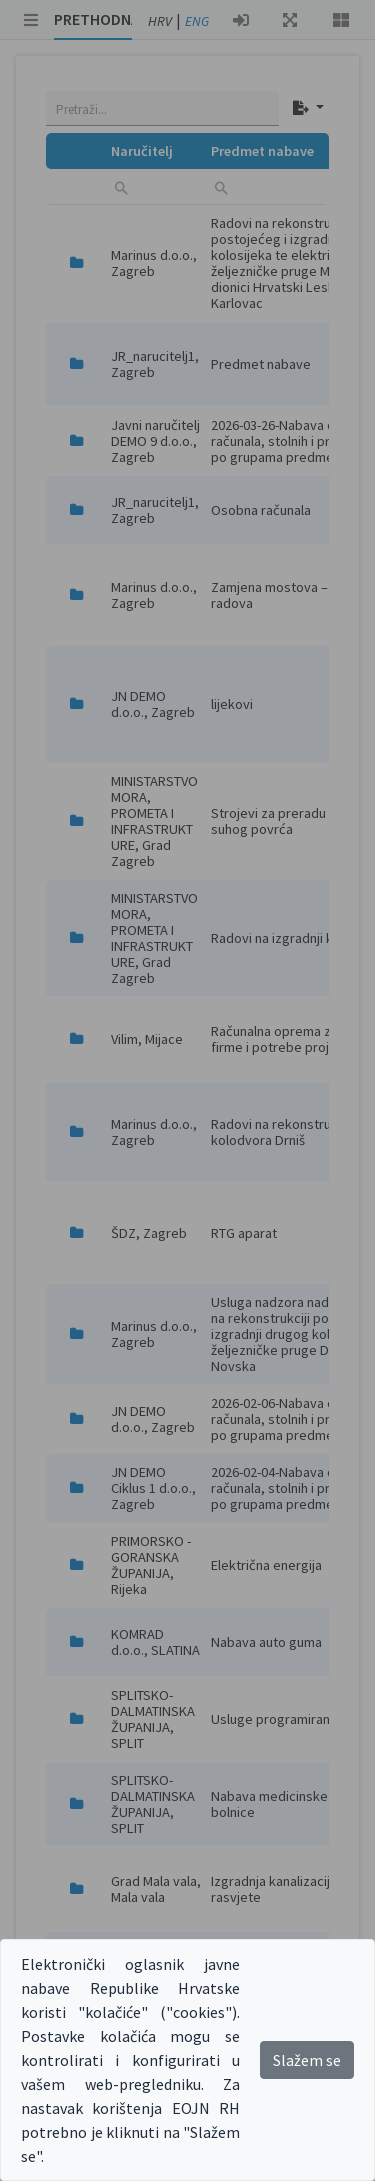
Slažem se (307, 2060)
